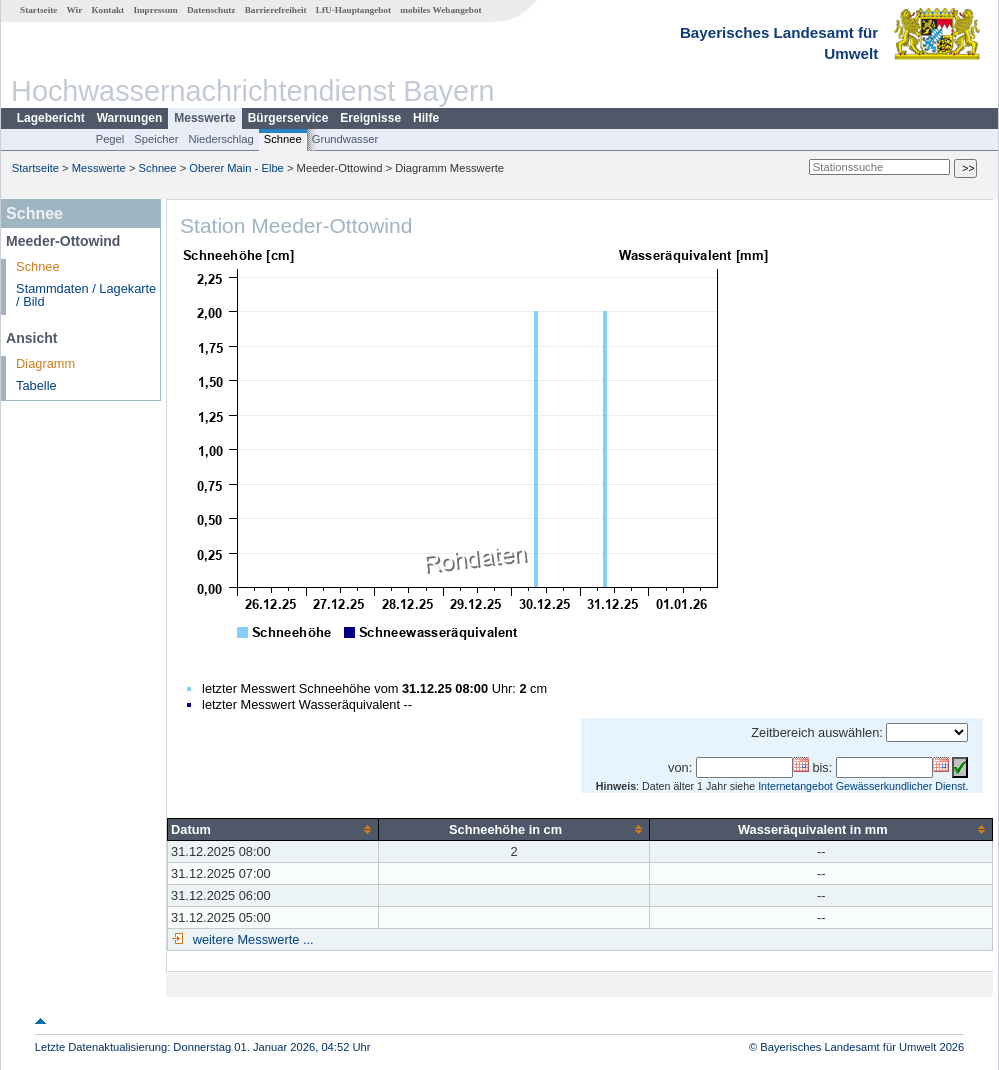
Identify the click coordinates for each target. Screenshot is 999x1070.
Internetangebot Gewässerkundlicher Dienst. (863, 786)
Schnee (283, 139)
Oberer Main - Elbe (236, 168)
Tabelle (36, 385)
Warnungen (130, 118)
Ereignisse (370, 118)
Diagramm (45, 363)
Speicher (156, 139)
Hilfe (426, 118)
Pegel (110, 139)
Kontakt (107, 10)
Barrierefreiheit (276, 10)
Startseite (38, 10)
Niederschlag (220, 139)
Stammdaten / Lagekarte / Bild (86, 295)
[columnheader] (273, 829)
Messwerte (204, 118)
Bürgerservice (288, 118)
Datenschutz (211, 10)
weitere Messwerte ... (251, 939)
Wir (75, 10)
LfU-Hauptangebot (353, 10)
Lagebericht (51, 118)
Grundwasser (345, 139)
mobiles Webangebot (440, 10)
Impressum (155, 10)
